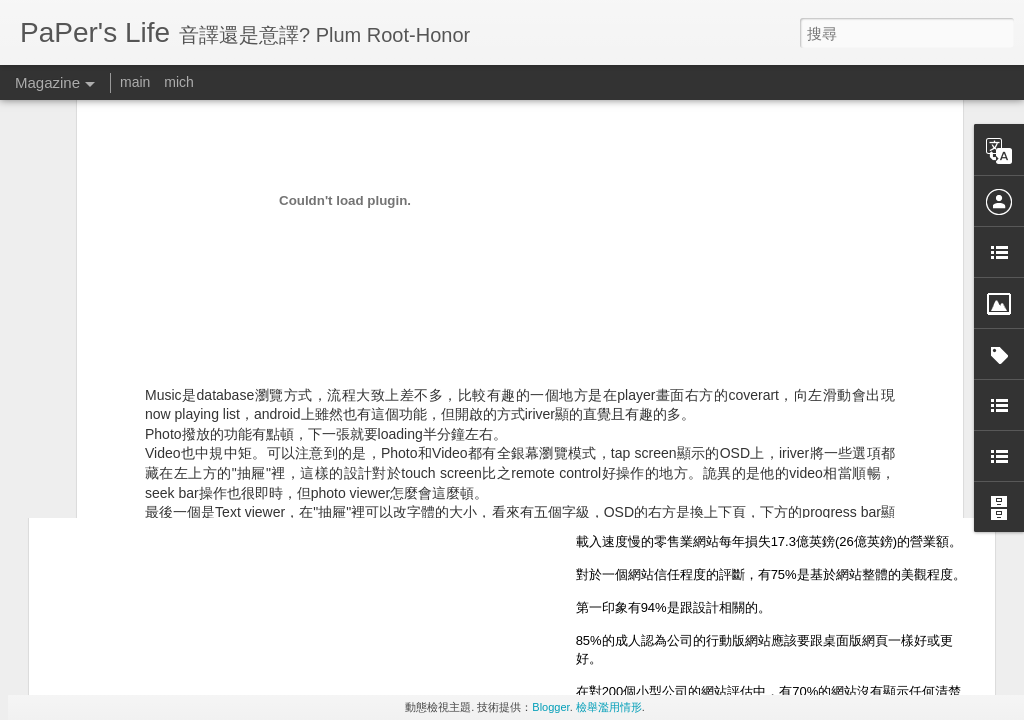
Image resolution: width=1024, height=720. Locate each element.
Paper (644, 306)
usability (513, 334)
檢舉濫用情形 (609, 707)
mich (179, 82)
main (135, 82)
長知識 (567, 334)
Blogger (550, 707)
